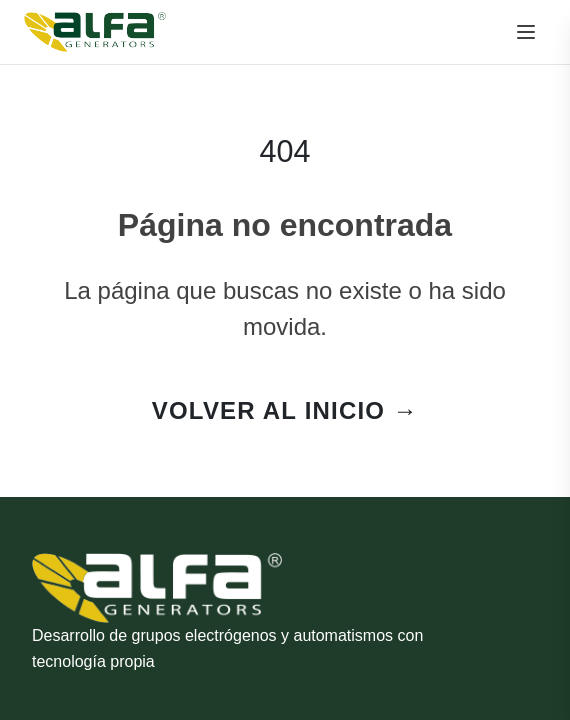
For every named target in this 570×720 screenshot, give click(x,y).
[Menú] (526, 32)
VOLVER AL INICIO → (285, 410)
